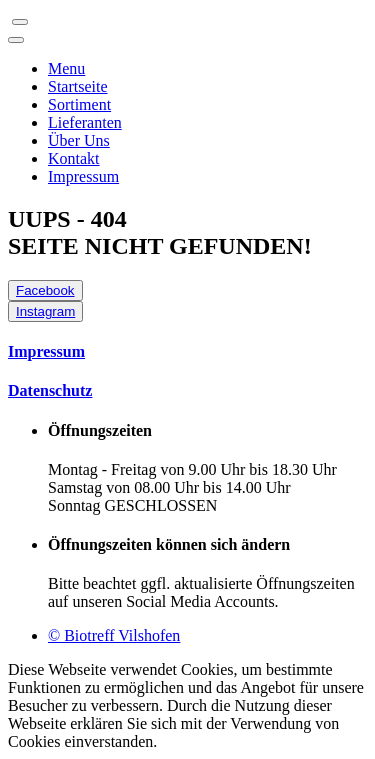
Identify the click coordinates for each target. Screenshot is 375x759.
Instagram (45, 311)
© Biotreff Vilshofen (114, 635)
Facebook (45, 290)
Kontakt (74, 158)
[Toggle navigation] (20, 22)
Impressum (83, 176)
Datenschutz (50, 390)
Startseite (78, 86)
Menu (66, 68)
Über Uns (79, 140)
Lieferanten (85, 122)
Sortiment (79, 104)
